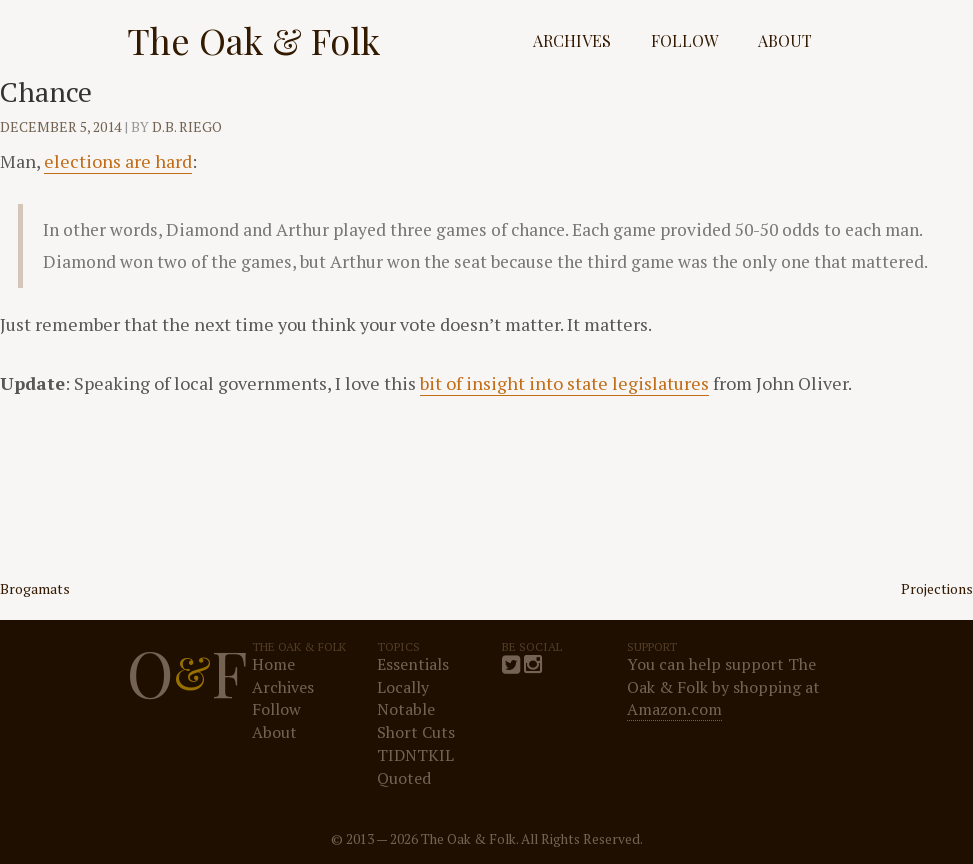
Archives (572, 40)
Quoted (404, 778)
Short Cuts (416, 732)
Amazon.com (674, 709)
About (785, 40)
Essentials (413, 664)
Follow (684, 40)
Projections (937, 588)
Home (273, 664)
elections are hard (118, 161)
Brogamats (35, 588)
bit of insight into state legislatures (564, 383)
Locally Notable (406, 698)
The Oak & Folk (253, 40)
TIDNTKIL (415, 755)
